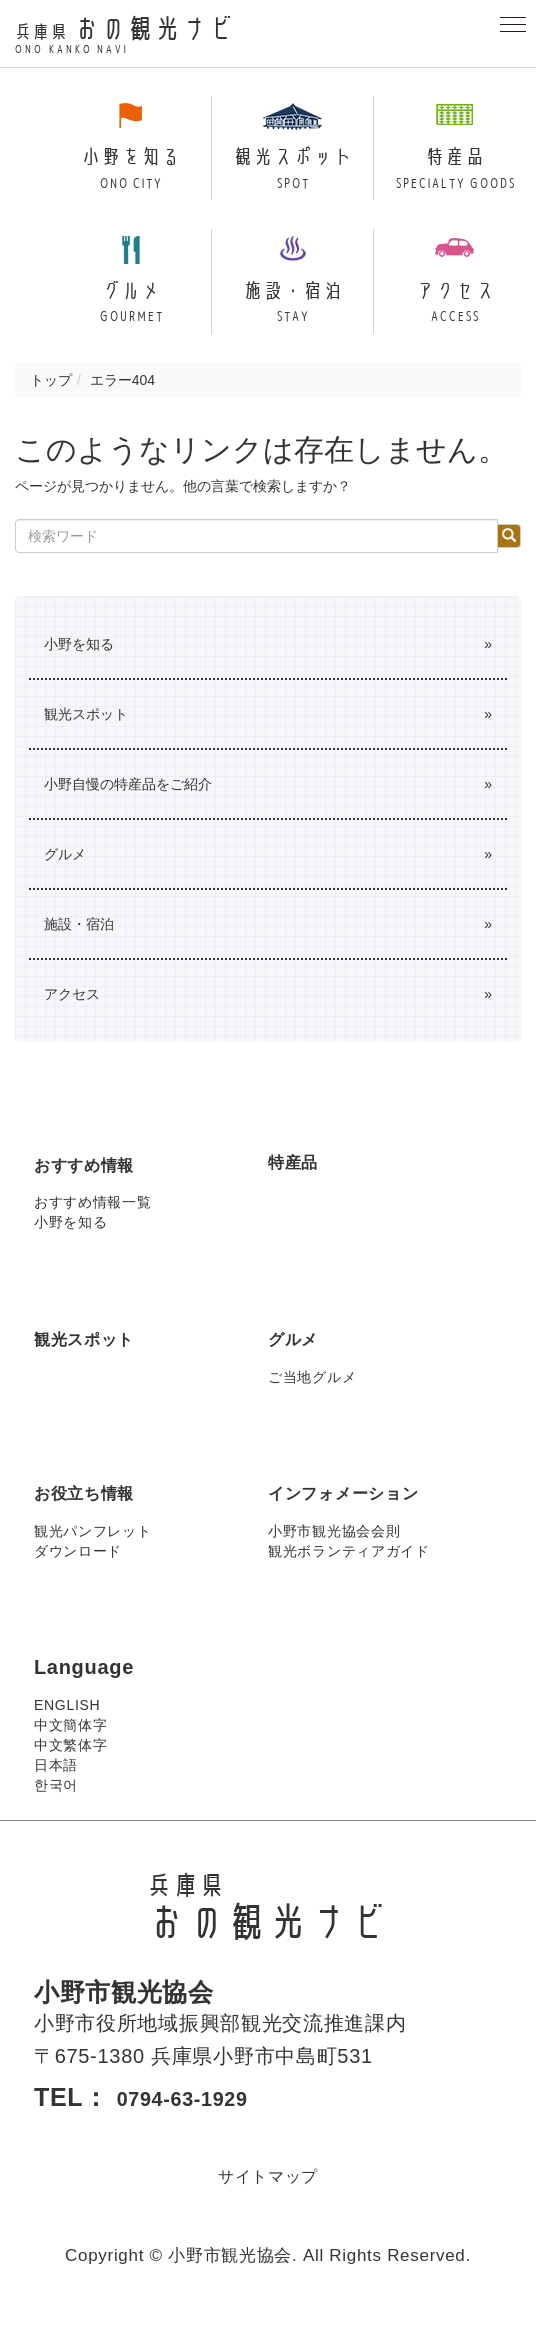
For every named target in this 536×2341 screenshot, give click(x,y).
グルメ (65, 877)
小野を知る (79, 667)
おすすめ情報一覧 (93, 1225)
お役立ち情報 (96, 1515)
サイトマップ (268, 2198)
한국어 (56, 1808)
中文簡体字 (71, 1748)
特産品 (299, 1183)
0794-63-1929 (199, 2120)
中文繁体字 (71, 1768)
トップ (51, 403)
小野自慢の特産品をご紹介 (128, 807)
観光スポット (86, 737)
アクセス (72, 1017)
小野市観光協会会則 (334, 1554)
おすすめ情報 (96, 1186)
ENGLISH (67, 1728)
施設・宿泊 (79, 947)
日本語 (56, 1788)
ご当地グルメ (312, 1400)
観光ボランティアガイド (349, 1574)
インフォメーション (361, 1515)
